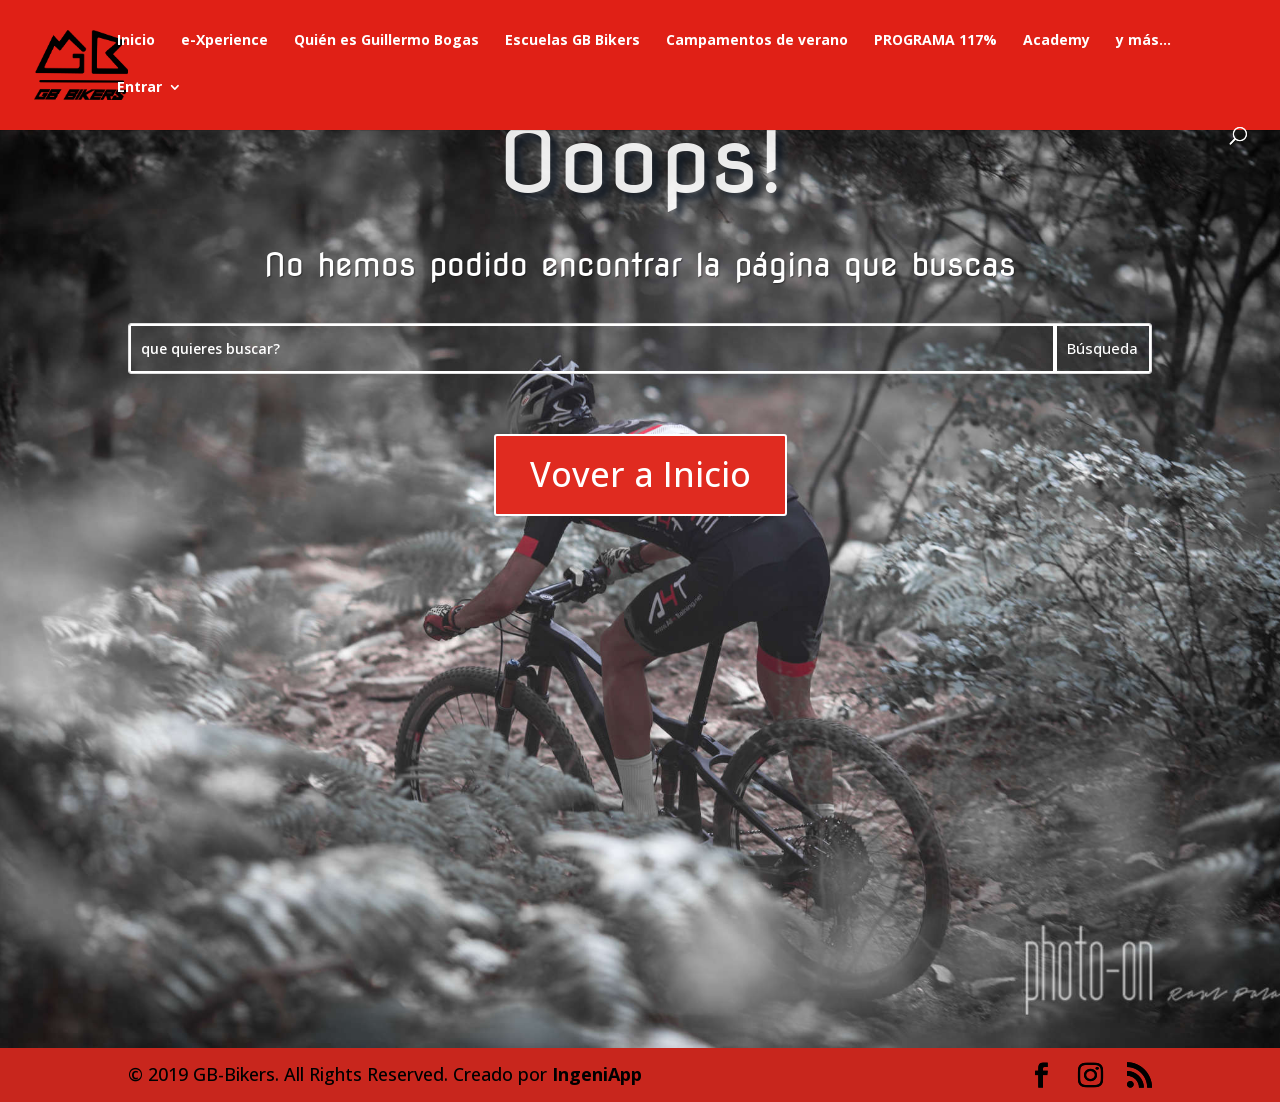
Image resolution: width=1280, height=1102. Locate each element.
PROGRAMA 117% (935, 41)
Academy (1056, 41)
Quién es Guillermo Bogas (386, 41)
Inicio (136, 41)
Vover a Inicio (640, 474)
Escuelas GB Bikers (572, 41)
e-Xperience (224, 41)
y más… (1143, 41)
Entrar (139, 88)
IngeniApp (597, 1074)
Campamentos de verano (757, 41)
